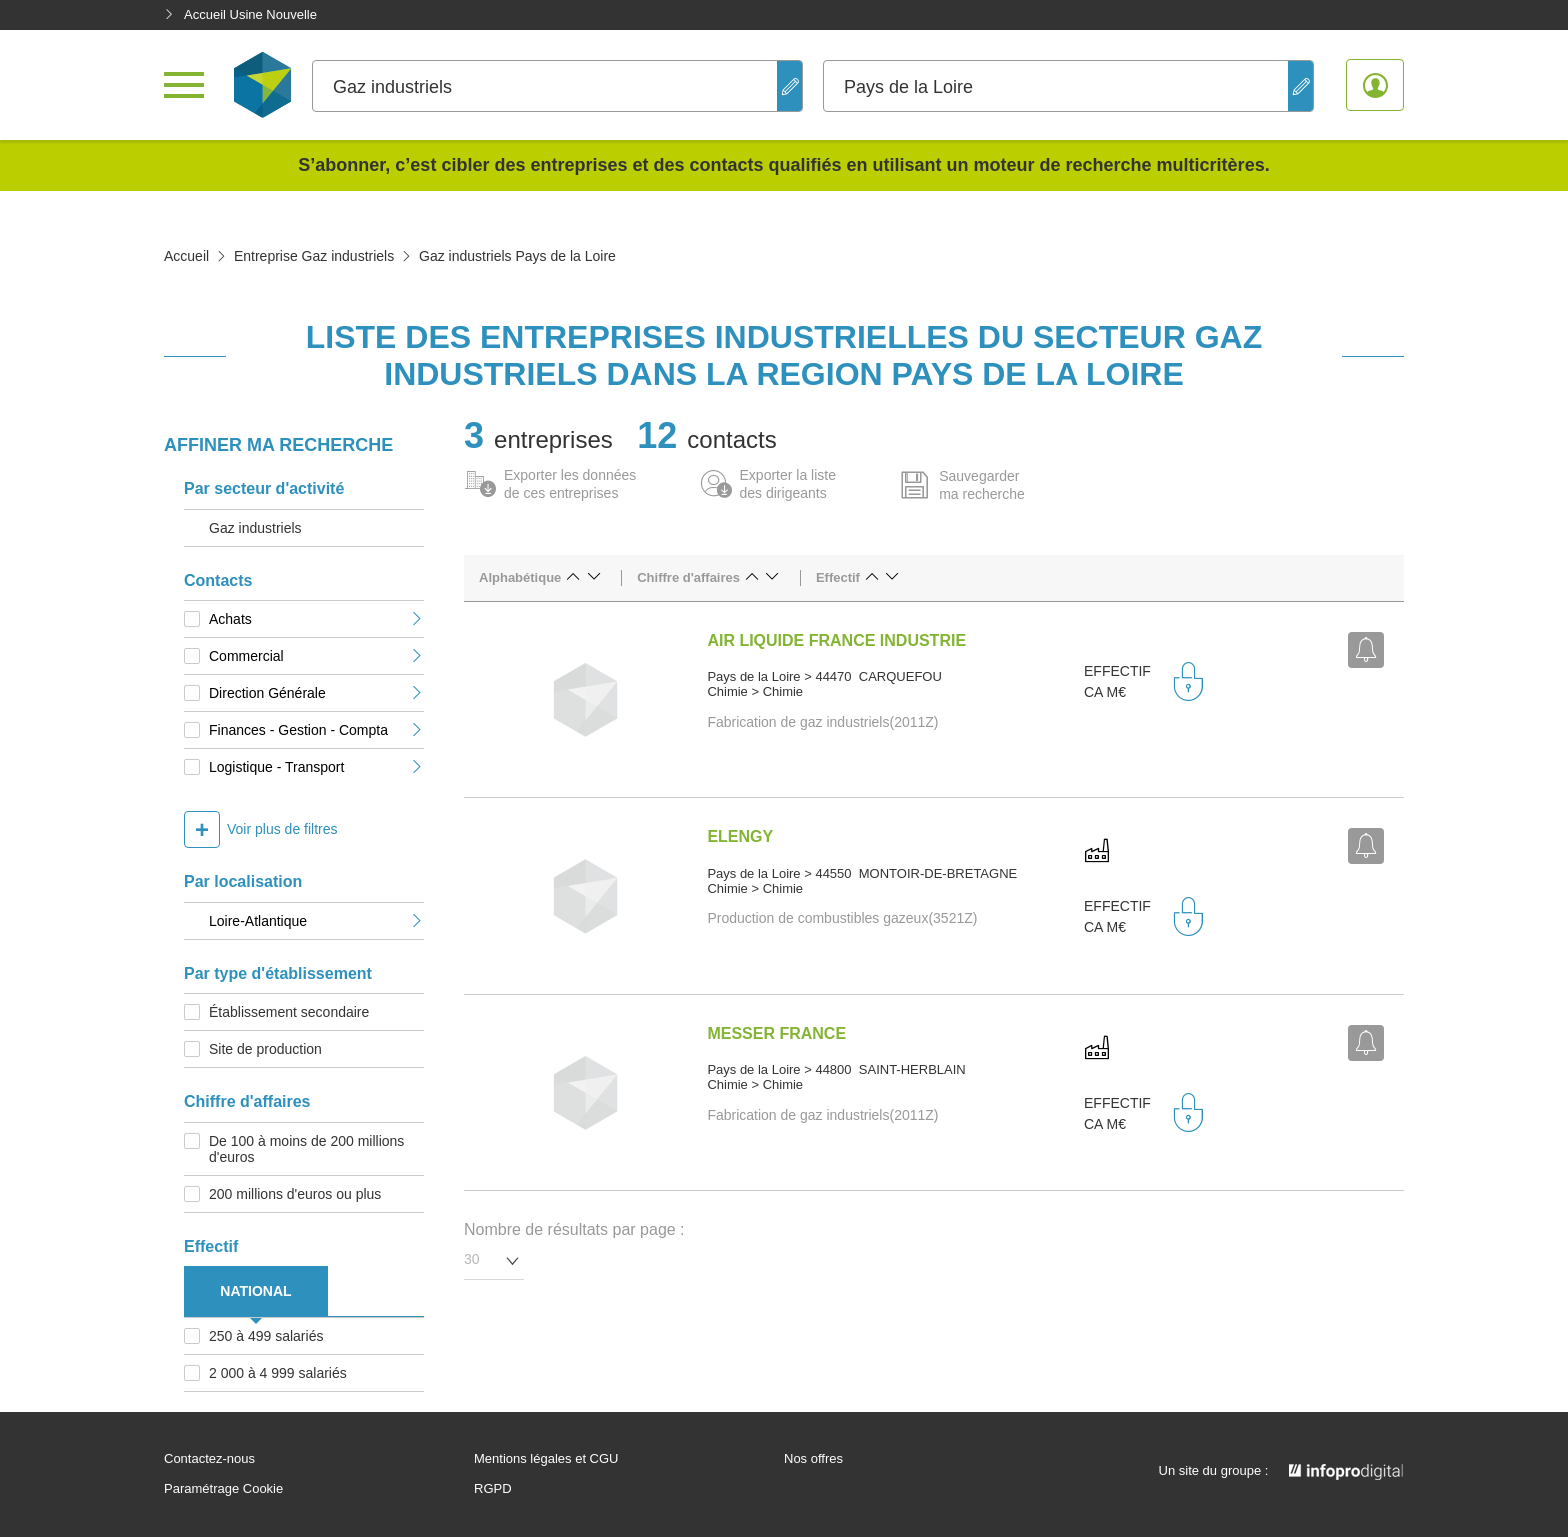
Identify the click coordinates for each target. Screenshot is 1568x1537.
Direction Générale (316, 693)
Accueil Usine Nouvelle (240, 14)
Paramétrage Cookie (223, 1489)
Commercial (316, 656)
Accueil (186, 256)
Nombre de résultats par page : (574, 1229)
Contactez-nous (209, 1459)
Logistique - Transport (316, 767)
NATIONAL (255, 1291)
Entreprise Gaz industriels (314, 256)
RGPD (493, 1489)
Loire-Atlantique (316, 921)
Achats (316, 619)
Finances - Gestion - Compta (316, 730)
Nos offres (813, 1459)
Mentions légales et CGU (546, 1459)
